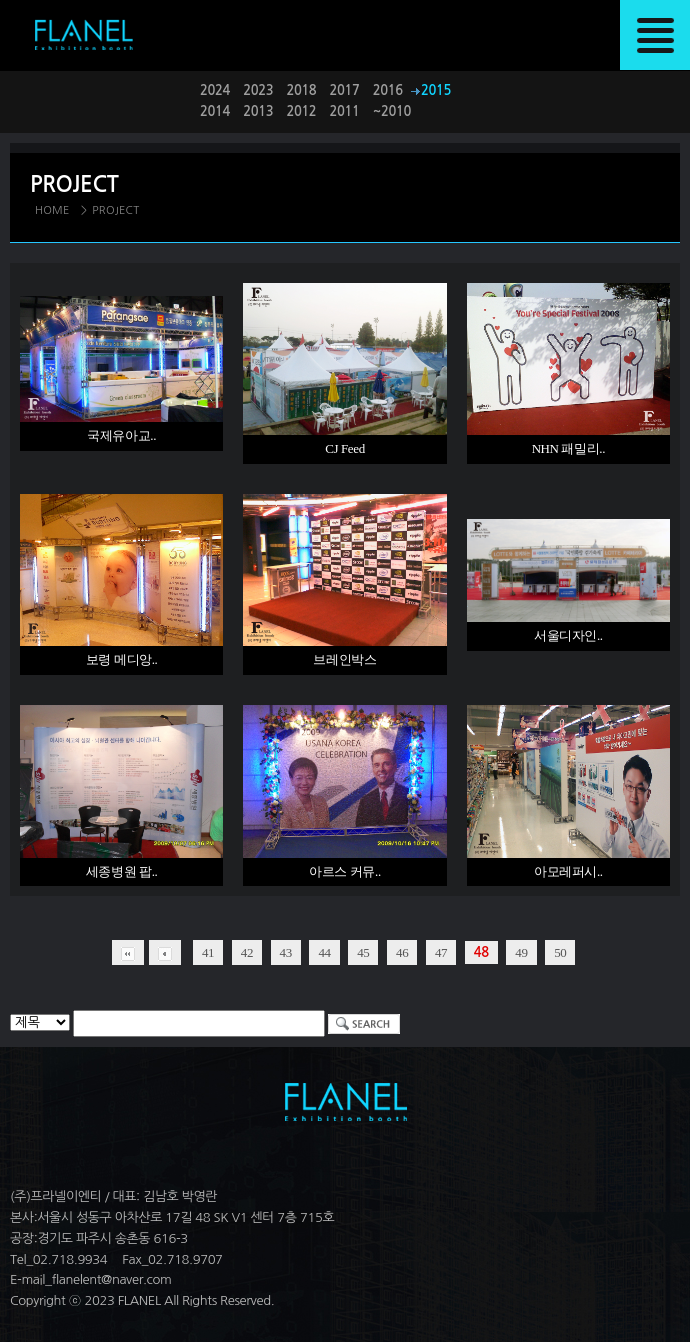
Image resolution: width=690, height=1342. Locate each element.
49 (521, 952)
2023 (258, 90)
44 (324, 952)
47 (441, 952)
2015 (436, 90)
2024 (215, 90)
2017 (345, 90)
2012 (301, 111)
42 (247, 952)
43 (286, 952)
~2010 (392, 111)
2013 (258, 111)
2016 (388, 90)
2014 (215, 111)
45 (363, 952)
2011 (345, 111)
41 (208, 952)
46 (402, 952)
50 (560, 952)
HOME (52, 210)
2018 (301, 90)
